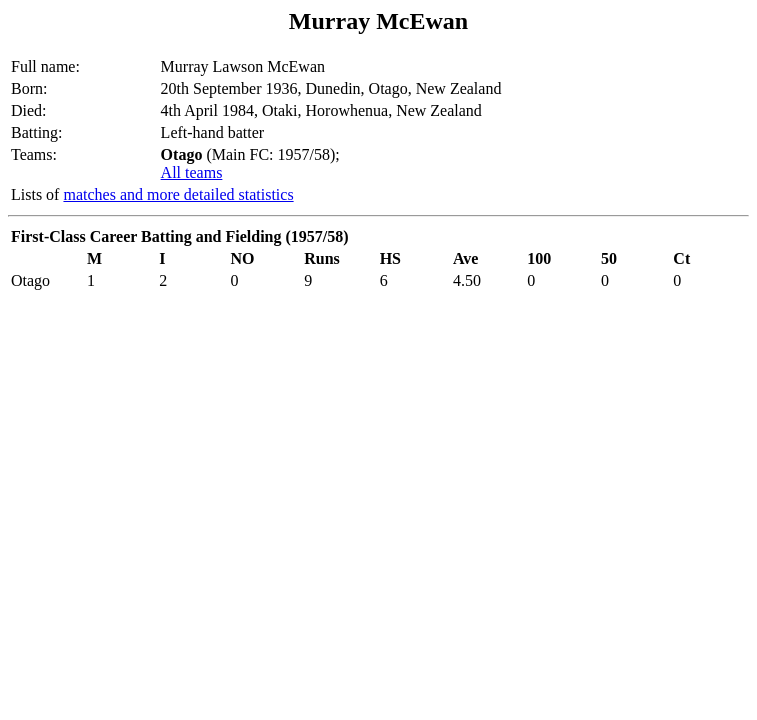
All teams (192, 172)
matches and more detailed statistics (178, 194)
